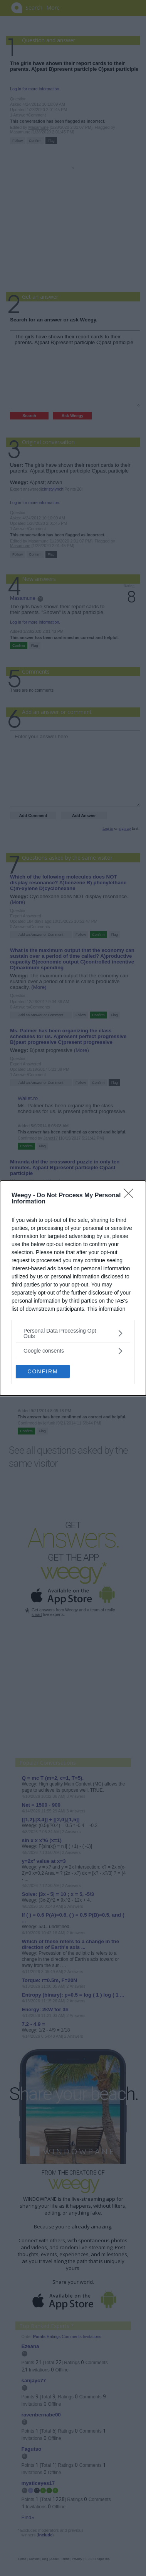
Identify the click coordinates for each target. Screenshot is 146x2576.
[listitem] (73, 1333)
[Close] (131, 1195)
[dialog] (73, 1288)
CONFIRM (43, 1371)
